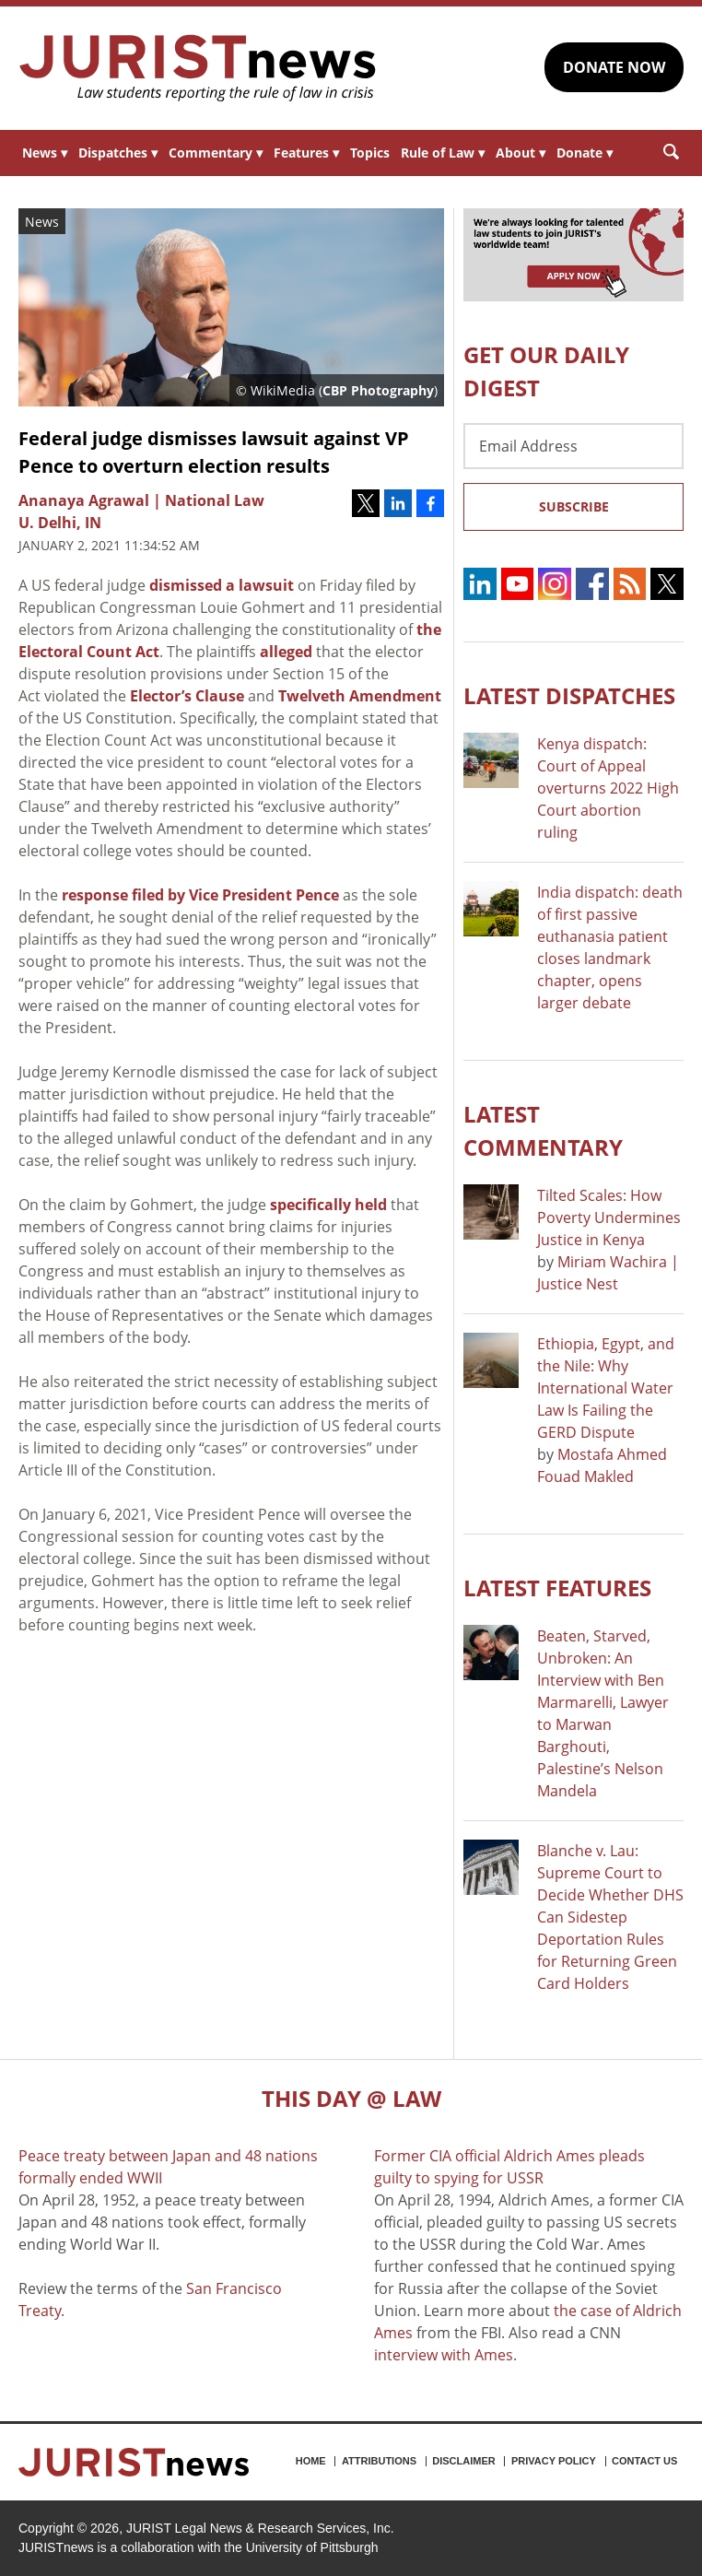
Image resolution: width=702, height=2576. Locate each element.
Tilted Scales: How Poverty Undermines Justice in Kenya (609, 1217)
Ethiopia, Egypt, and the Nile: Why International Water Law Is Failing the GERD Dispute (605, 1388)
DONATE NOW (614, 67)
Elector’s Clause (187, 696)
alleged (286, 651)
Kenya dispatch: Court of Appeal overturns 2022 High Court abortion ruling (608, 788)
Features (306, 152)
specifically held (328, 1204)
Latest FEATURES (557, 1587)
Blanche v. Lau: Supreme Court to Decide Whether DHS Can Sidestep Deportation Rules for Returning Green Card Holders (610, 1917)
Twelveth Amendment (359, 696)
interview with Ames (443, 2355)
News (44, 152)
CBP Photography (378, 390)
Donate (584, 152)
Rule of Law (443, 152)
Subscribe (574, 506)
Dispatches (118, 152)
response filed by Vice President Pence (200, 895)
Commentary (216, 152)
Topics (370, 152)
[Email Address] (573, 446)
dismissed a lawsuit (221, 585)
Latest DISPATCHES (569, 695)
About (520, 152)
